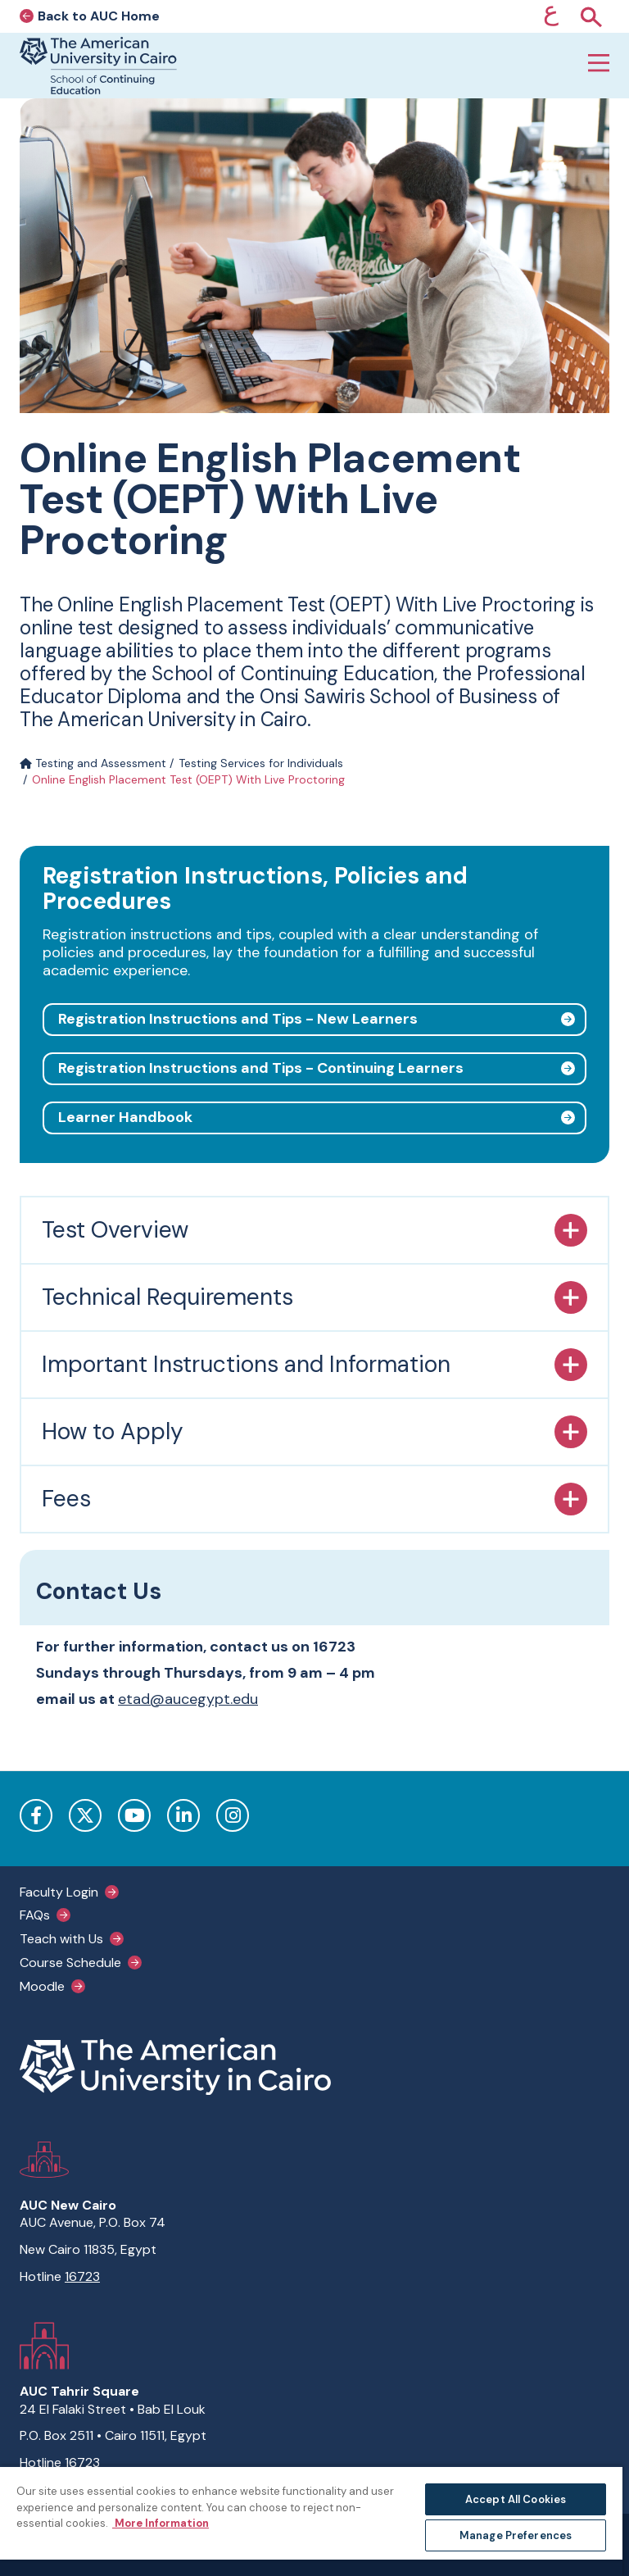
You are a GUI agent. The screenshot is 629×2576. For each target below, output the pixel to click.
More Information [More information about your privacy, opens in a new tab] (160, 2523)
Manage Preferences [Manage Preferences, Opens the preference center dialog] (515, 2535)
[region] (311, 2520)
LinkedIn (183, 1815)
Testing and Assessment (93, 763)
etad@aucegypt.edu (188, 1699)
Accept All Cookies (515, 2499)
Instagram (232, 1815)
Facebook (36, 1815)
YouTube (134, 1815)
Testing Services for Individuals (261, 763)
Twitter (85, 1815)
